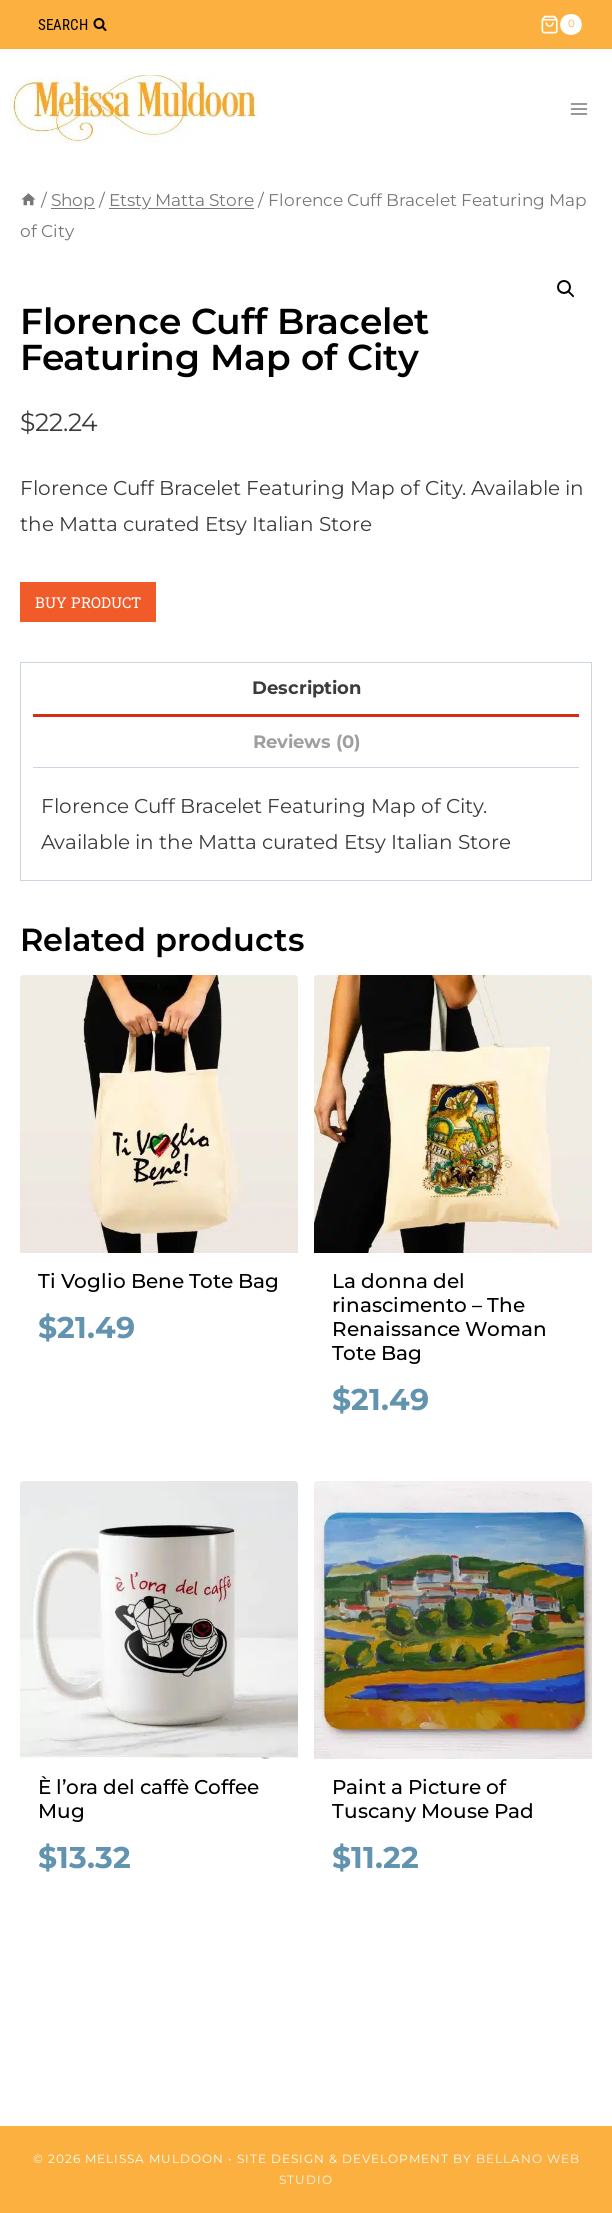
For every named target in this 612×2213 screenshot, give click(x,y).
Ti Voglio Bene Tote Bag (158, 1281)
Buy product (88, 602)
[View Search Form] (72, 24)
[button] (566, 289)
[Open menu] (578, 108)
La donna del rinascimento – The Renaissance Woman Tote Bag (439, 1317)
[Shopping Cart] (561, 25)
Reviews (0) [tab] (306, 742)
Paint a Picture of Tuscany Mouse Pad (433, 1799)
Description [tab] (306, 688)
